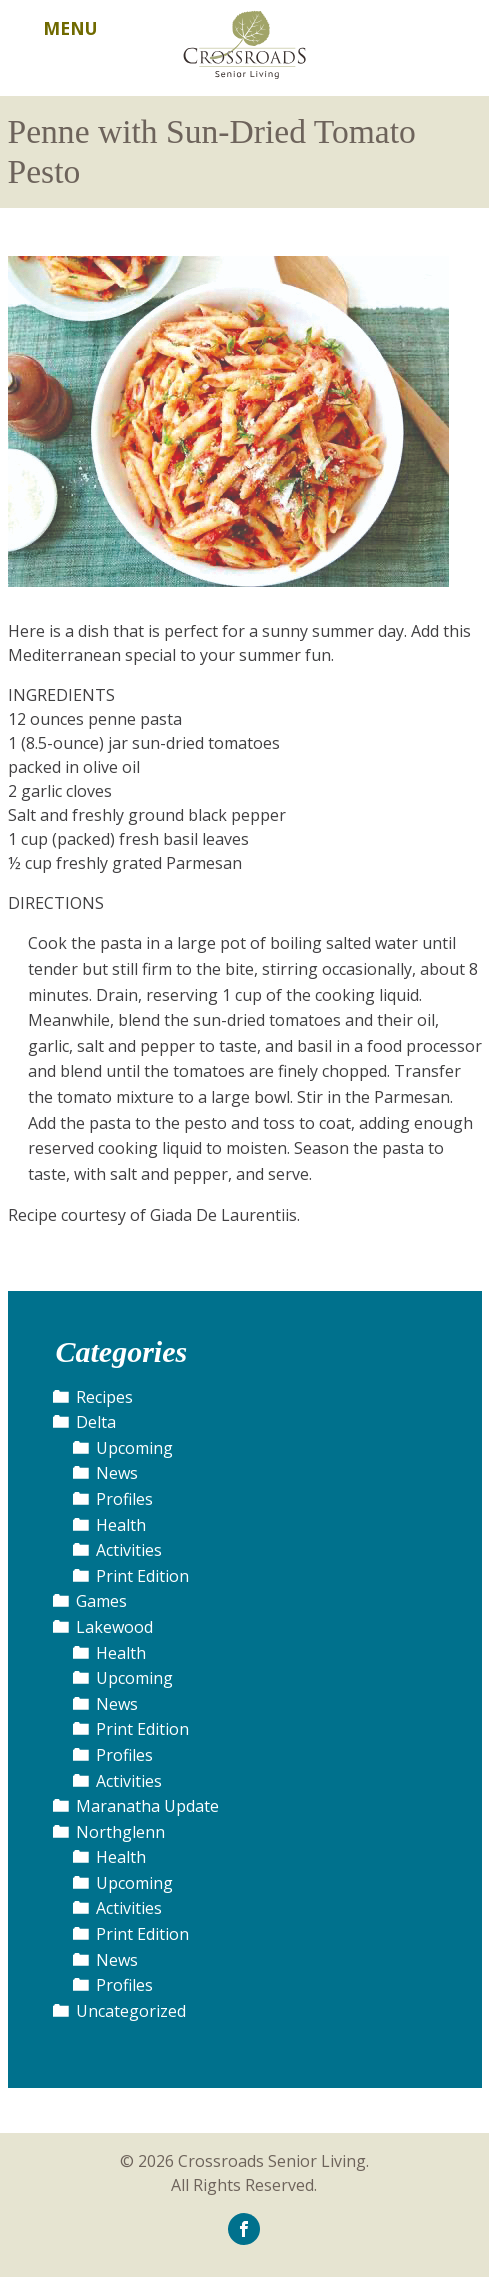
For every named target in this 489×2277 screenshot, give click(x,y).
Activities (129, 1550)
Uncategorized (131, 2011)
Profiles (124, 1499)
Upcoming (134, 1448)
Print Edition (142, 1576)
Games (101, 1601)
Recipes (104, 1397)
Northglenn (120, 1832)
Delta (96, 1422)
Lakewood (114, 1627)
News (117, 1473)
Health (121, 1525)
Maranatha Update (147, 1806)
